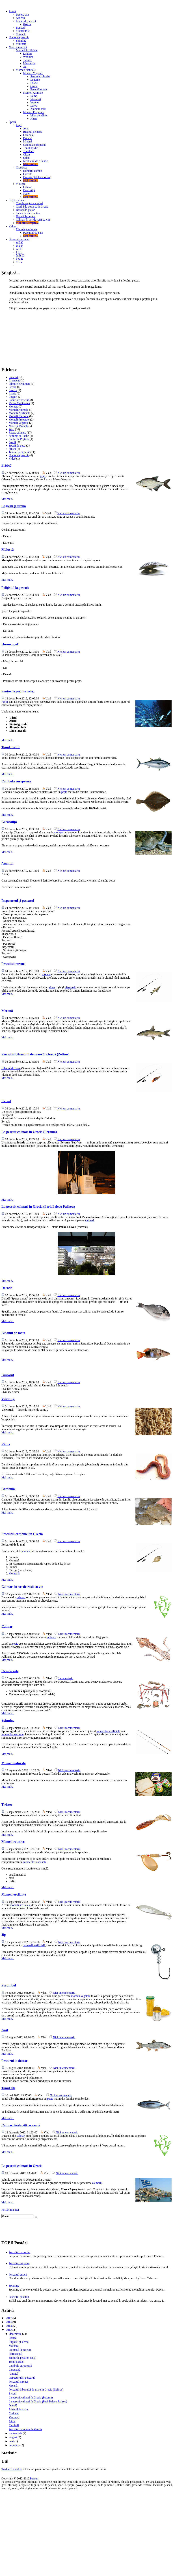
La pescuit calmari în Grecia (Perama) (29, 1132)
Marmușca (29, 63)
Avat (26, 128)
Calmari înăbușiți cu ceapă (20, 2125)
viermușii (70, 987)
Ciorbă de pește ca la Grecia (32, 206)
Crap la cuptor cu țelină (29, 203)
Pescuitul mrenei (13, 964)
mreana (46, 974)
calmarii (96, 2182)
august (13, 2437)
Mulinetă (21, 43)
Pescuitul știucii (18, 2274)
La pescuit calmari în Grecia (21, 2166)
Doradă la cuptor (25, 216)
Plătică (6, 465)
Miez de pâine (38, 115)
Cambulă (28, 134)
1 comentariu (65, 1678)
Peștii (4, 701)
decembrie (15, 2333)
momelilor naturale (12, 1734)
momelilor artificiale (108, 1731)
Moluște (20, 183)
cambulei (26, 1551)
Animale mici (38, 108)
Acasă (12, 11)
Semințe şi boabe (40, 76)
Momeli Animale (33, 92)
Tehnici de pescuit (19, 452)
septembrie (16, 2433)
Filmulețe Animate (19, 383)
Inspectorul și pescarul (17, 900)
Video (12, 226)
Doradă (27, 138)
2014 (9, 2321)
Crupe (33, 86)
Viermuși (35, 99)
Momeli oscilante (13, 1894)
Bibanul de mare (32, 131)
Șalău (26, 157)
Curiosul (7, 1375)
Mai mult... (7, 498)
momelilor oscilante (34, 1862)
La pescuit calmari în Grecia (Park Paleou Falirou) (38, 1206)
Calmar (27, 187)
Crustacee (21, 167)
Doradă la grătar (25, 209)
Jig (25, 66)
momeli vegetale (80, 1995)
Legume (35, 79)
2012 (9, 2329)
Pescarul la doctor (14, 2061)
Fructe (34, 82)
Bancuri (20, 27)
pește (43, 476)
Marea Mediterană (19, 403)
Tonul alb (28, 151)
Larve (33, 105)
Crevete (27, 174)
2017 (9, 2317)
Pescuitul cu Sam (33, 232)
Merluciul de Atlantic (35, 161)
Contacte (21, 34)
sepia (15, 1643)
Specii (12, 121)
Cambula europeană (34, 144)
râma (52, 987)
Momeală (14, 1573)
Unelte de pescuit (19, 37)
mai (11, 2441)
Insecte (34, 102)
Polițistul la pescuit (15, 588)
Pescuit (34, 2478)
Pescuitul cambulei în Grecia (22, 1534)
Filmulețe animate (26, 229)
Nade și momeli (18, 47)
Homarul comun (32, 170)
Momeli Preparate (33, 112)
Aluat (33, 118)
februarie (15, 2445)
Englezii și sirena (13, 506)
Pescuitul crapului (19, 2263)
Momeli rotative (13, 1841)
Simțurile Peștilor (19, 439)
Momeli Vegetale (33, 73)
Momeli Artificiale (27, 50)
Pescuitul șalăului (19, 2296)
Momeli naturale (13, 1763)
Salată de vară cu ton (28, 213)
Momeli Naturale (26, 69)
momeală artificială (34, 1945)
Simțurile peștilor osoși (17, 691)
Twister (27, 60)
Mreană (27, 141)
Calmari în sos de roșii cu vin (33, 219)
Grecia (27, 24)
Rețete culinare (17, 200)
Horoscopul (9, 644)
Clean (26, 154)
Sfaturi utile (23, 30)
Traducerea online (11, 2469)
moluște (58, 832)
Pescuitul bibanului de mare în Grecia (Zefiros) (35, 1054)
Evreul (6, 1101)
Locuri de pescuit (26, 21)
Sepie (26, 193)
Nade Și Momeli (18, 426)
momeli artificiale (20, 1905)
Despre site (22, 14)
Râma (33, 95)
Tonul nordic (30, 148)
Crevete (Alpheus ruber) (37, 177)
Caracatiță (29, 190)
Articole (20, 17)
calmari (89, 1220)
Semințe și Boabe (19, 435)
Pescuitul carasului (19, 2252)
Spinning (21, 40)
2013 (9, 2325)
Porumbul (8, 1985)
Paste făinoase (38, 89)
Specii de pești (17, 445)
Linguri (27, 53)
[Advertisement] (86, 338)
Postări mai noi (10, 2209)
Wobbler (28, 56)
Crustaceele (9, 1671)
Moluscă (7, 549)
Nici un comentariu (68, 472)
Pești (18, 125)
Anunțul (7, 863)
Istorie (12, 393)
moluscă (51, 1637)
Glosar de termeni (19, 239)
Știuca (12, 448)
